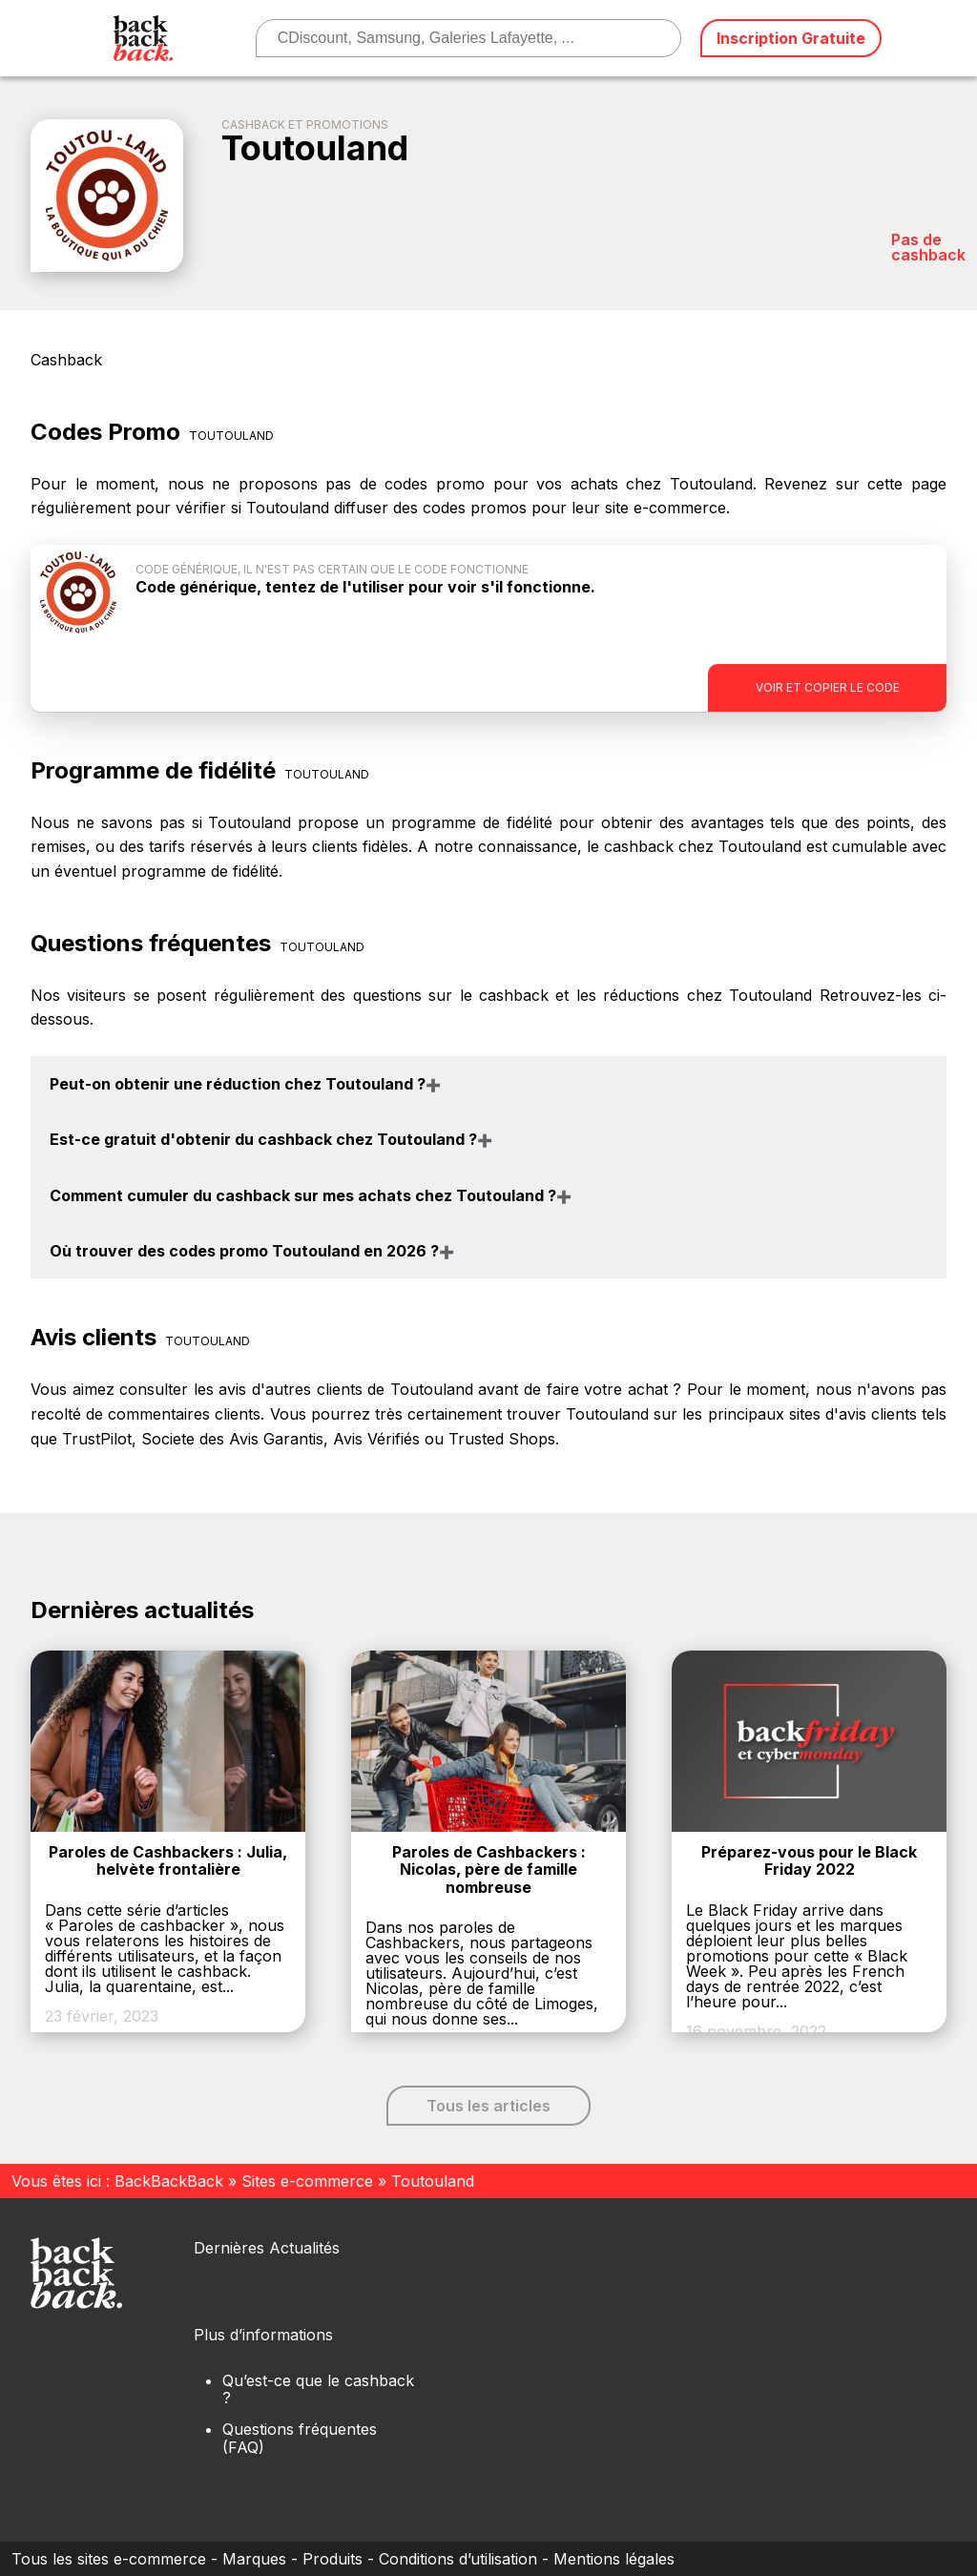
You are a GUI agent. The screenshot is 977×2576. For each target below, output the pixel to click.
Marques (254, 2558)
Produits (332, 2558)
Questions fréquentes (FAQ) (299, 2438)
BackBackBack (168, 2181)
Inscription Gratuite (791, 38)
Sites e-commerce (307, 2181)
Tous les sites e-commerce (108, 2558)
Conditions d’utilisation (458, 2558)
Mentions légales (614, 2558)
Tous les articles (488, 2105)
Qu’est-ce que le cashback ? (318, 2389)
